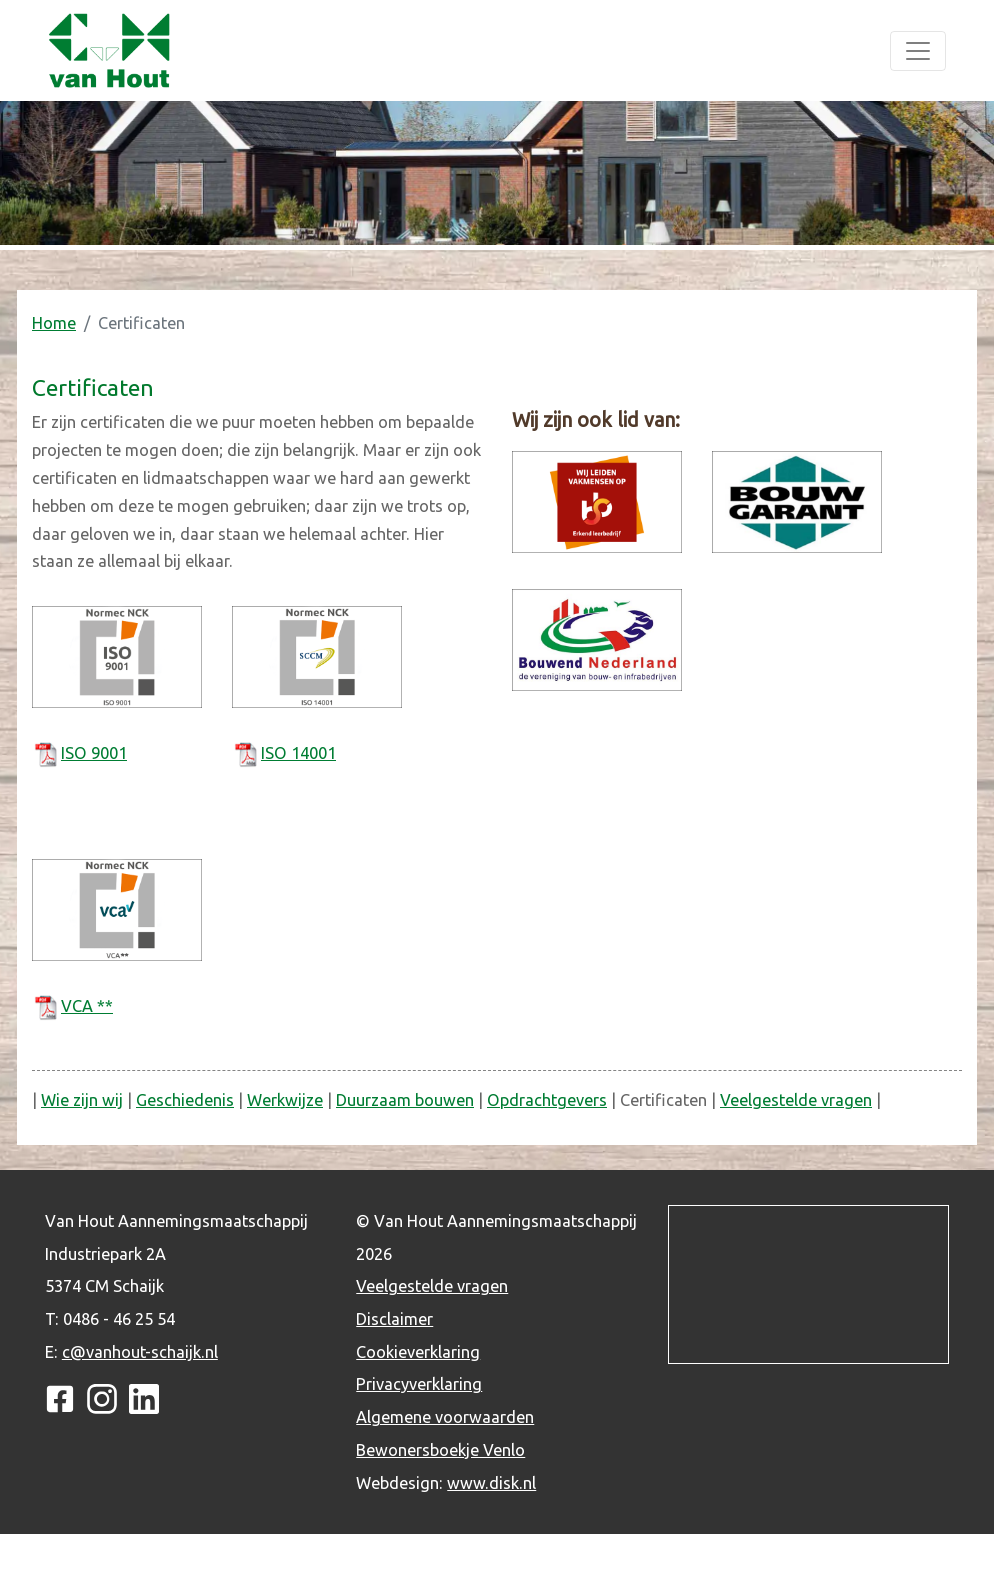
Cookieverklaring (418, 1352)
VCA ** (87, 1006)
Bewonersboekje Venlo (440, 1450)
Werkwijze (285, 1100)
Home (54, 323)
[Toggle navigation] (918, 51)
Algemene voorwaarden (445, 1417)
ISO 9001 (94, 753)
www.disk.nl (491, 1483)
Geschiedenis (185, 1100)
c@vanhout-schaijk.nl (140, 1352)
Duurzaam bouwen (405, 1100)
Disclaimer (394, 1319)
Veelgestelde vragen (796, 1100)
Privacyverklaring (419, 1384)
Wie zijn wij (82, 1100)
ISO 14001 (298, 753)
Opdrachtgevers (547, 1100)
